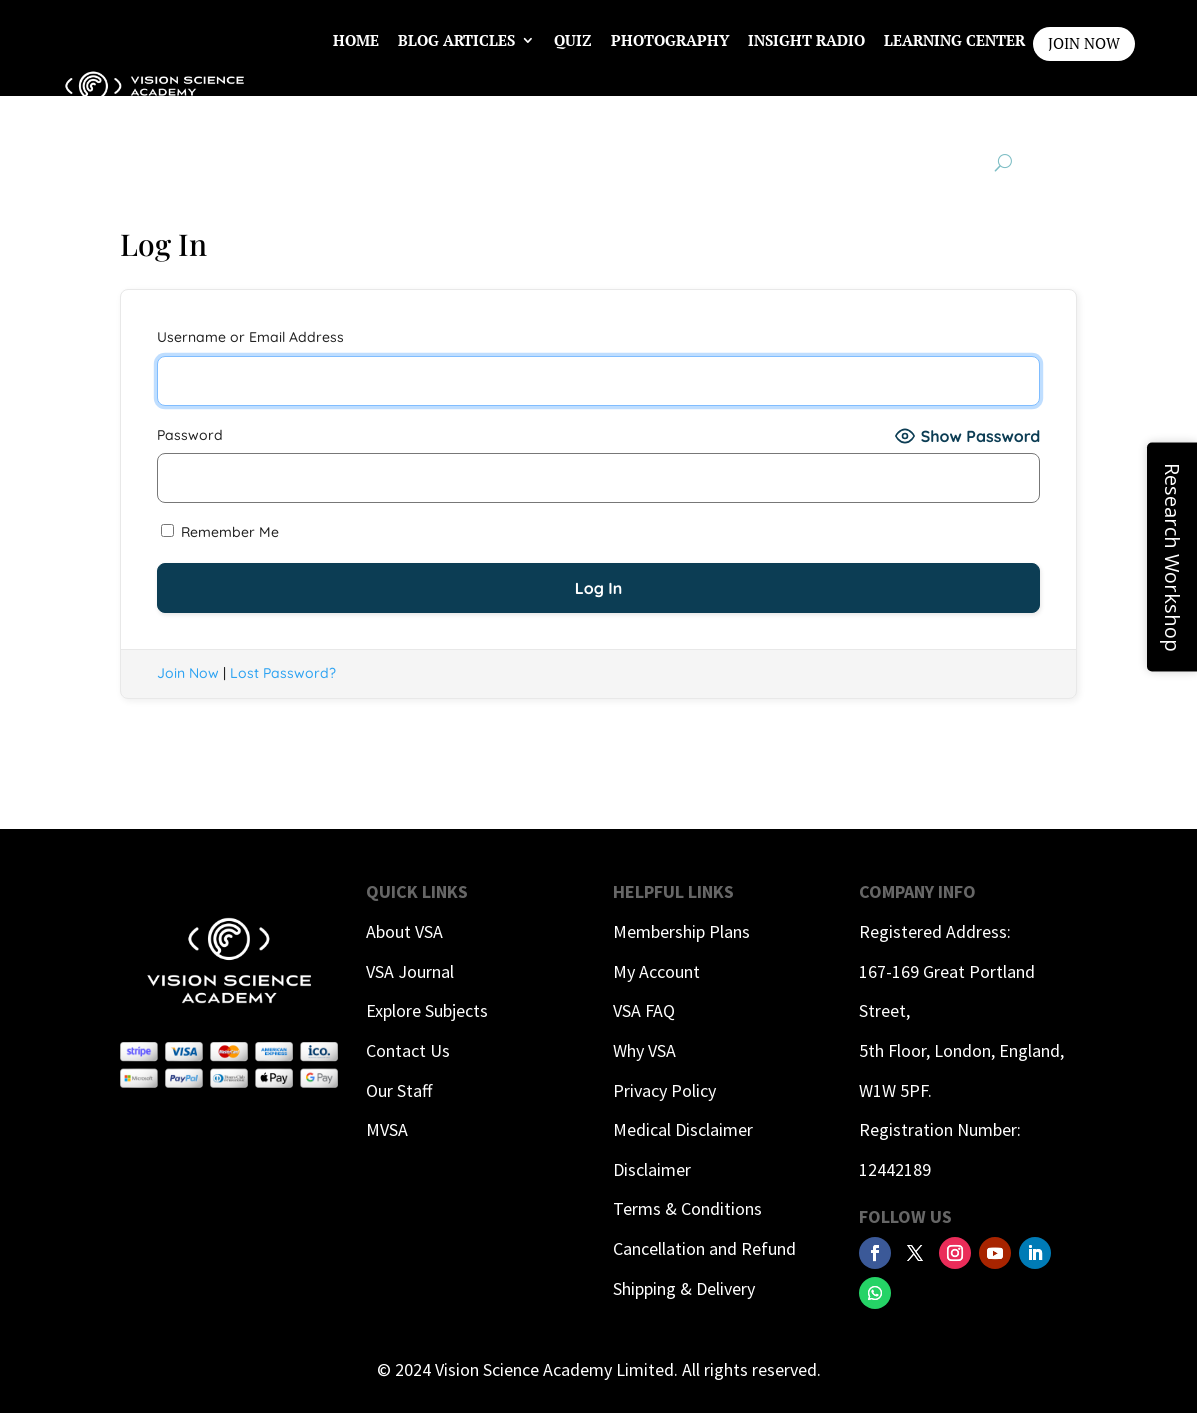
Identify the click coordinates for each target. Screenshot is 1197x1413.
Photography (670, 40)
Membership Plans (681, 931)
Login (1001, 116)
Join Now (188, 673)
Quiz (573, 40)
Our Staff (399, 1090)
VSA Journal (410, 971)
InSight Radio (806, 40)
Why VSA (644, 1050)
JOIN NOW (1084, 43)
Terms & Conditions (687, 1208)
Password (190, 435)
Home (356, 40)
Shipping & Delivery (684, 1288)
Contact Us (408, 1050)
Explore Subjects (427, 1010)
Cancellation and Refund (704, 1248)
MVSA (387, 1129)
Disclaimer (652, 1169)
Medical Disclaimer (683, 1129)
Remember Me (220, 532)
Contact (922, 116)
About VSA (404, 931)
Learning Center (954, 40)
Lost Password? (283, 673)
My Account (656, 971)
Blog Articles (456, 40)
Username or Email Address (250, 337)
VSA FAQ (644, 1010)
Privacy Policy (664, 1090)
